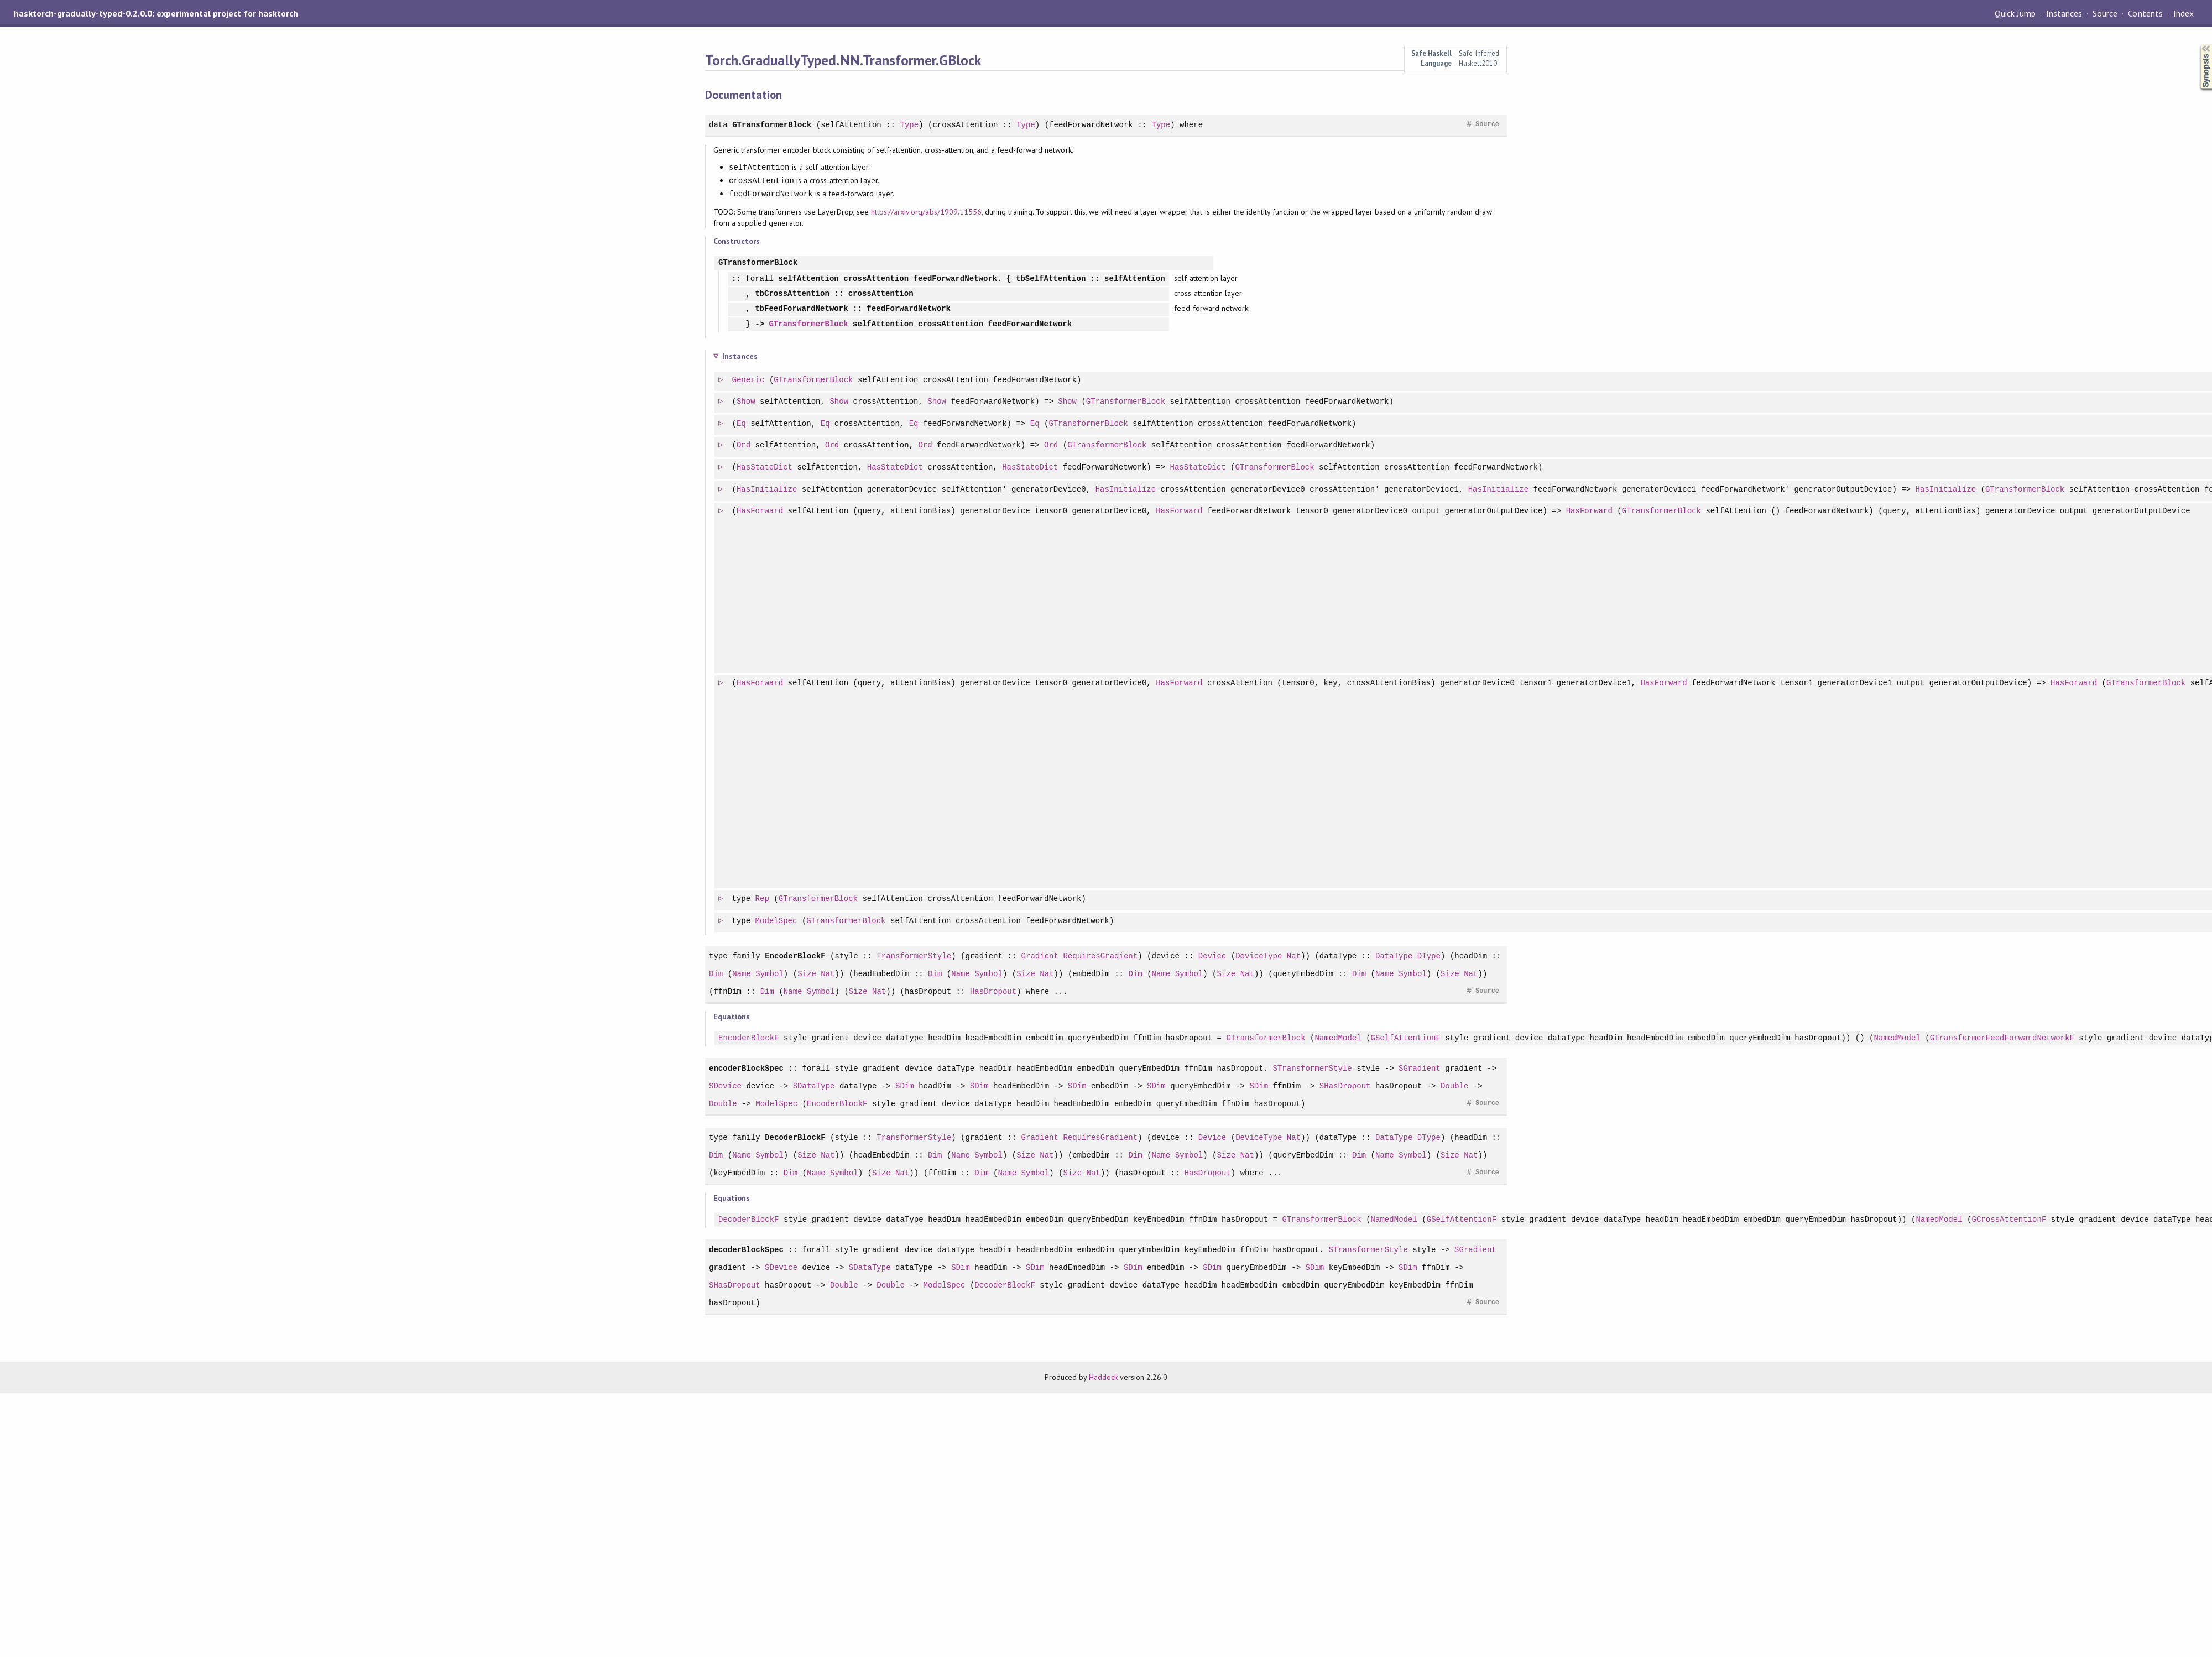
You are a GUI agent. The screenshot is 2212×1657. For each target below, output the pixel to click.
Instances (2064, 13)
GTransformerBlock (771, 124)
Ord (744, 445)
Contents (2145, 13)
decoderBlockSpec (746, 1249)
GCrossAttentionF (2008, 1220)
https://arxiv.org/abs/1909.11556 (926, 212)
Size (806, 973)
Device (1212, 956)
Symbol (769, 973)
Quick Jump (2015, 13)
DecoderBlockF (795, 1137)
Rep (763, 899)
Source (2105, 13)
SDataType (814, 1086)
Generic (749, 380)
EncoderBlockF (795, 956)
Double (1455, 1086)
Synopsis (2197, 44)
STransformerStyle (1312, 1068)
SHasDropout (1345, 1086)
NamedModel (1337, 1038)
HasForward (760, 511)
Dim (716, 973)
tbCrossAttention (792, 294)
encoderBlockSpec (746, 1068)
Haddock (1103, 1377)
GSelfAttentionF (1405, 1038)
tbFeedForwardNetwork (801, 309)
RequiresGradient (1100, 956)
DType (1429, 956)
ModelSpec (777, 921)
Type (909, 124)
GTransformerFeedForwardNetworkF (2001, 1038)
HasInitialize (767, 489)
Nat (1294, 956)
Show (746, 402)
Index (2183, 13)
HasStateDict (765, 467)
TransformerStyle (914, 956)
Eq (742, 424)
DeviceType (1258, 956)
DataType (1393, 956)
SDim (904, 1086)
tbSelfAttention (1051, 279)
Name (741, 973)
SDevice (725, 1086)
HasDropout (993, 991)
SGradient (1420, 1068)
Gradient (1039, 956)
